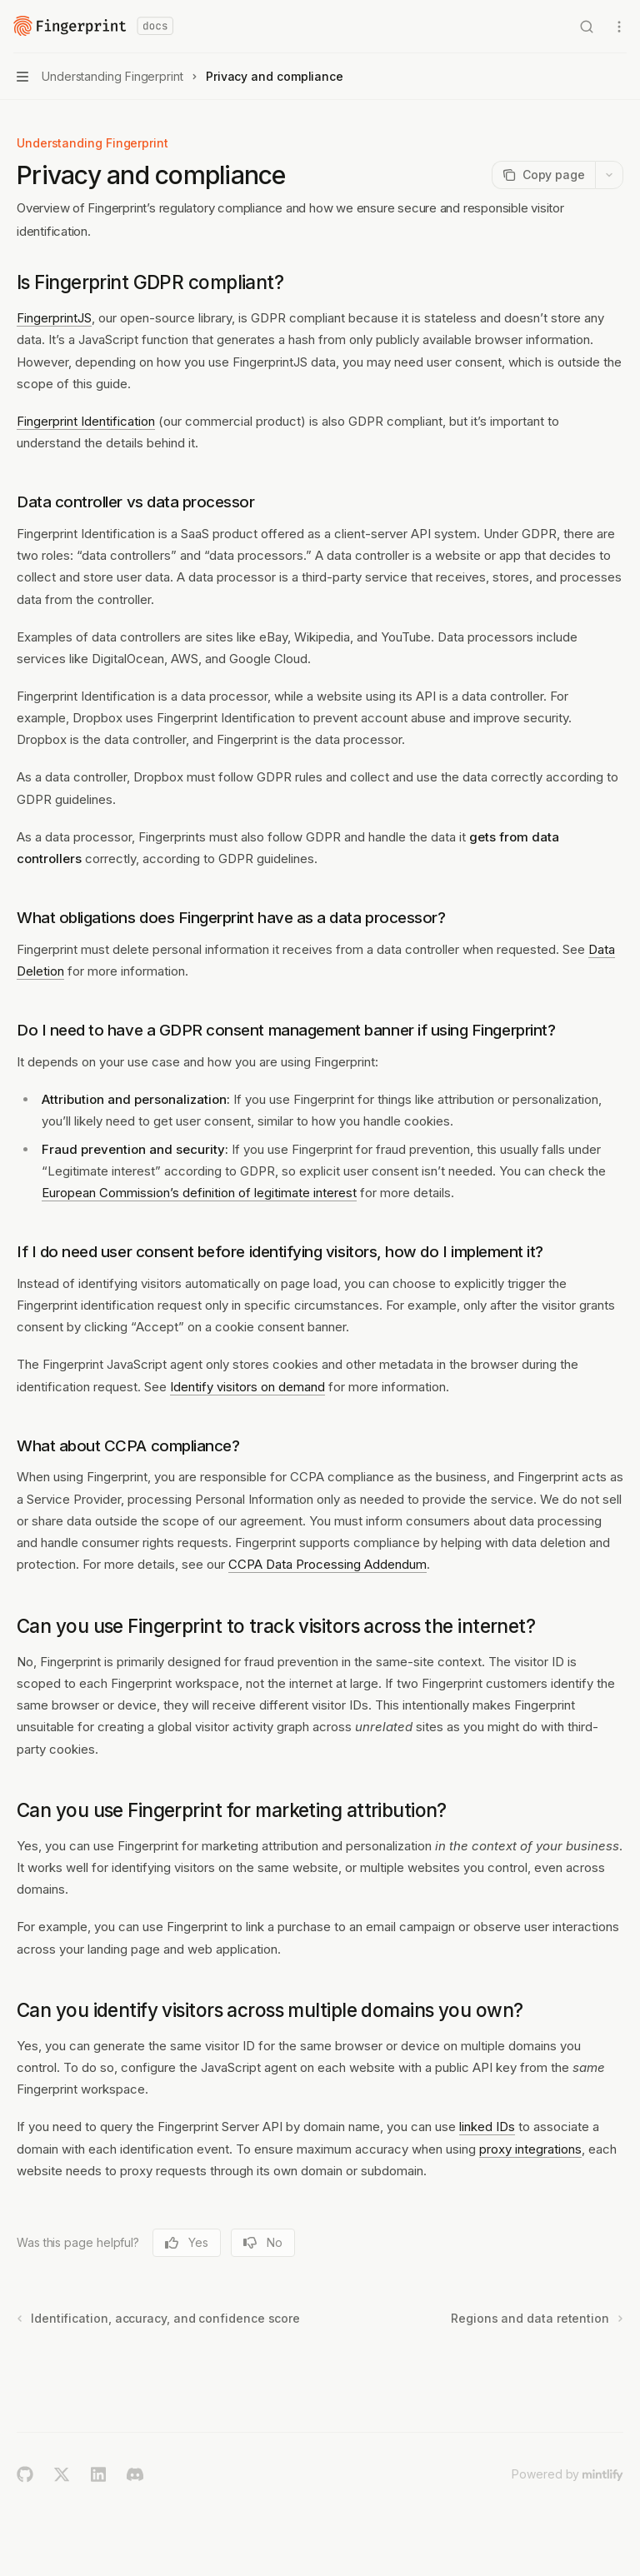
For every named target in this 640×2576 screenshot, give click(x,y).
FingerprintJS (54, 318)
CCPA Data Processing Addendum (327, 1564)
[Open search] (586, 26)
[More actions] (618, 26)
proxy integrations (530, 2149)
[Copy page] (543, 175)
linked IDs (487, 2126)
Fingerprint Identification (86, 421)
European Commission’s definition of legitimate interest (199, 1193)
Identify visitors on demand (247, 1387)
